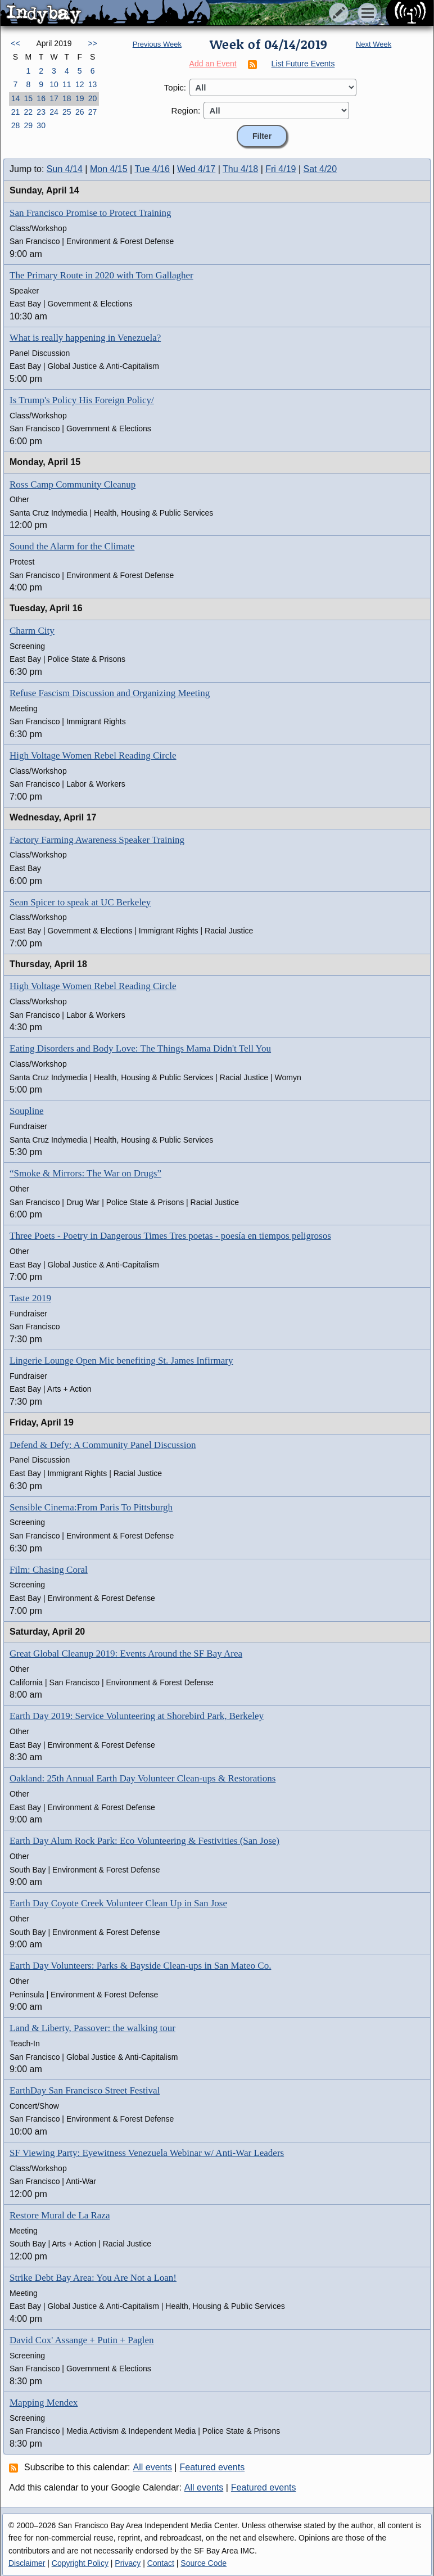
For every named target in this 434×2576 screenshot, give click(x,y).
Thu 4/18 (240, 169)
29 (28, 125)
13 (92, 84)
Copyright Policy (80, 2563)
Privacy (128, 2563)
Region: (186, 110)
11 (66, 84)
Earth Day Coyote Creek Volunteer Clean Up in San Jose (118, 1903)
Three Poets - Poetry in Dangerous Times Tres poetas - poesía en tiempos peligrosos (170, 1235)
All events (152, 2467)
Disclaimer (26, 2563)
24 (53, 111)
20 (92, 98)
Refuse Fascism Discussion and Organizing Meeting (110, 693)
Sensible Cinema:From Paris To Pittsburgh (91, 1507)
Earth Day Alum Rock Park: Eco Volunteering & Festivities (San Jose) (144, 1840)
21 (15, 111)
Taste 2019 (30, 1298)
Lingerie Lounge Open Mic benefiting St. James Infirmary (121, 1360)
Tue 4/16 (152, 169)
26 (79, 111)
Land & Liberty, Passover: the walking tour (92, 2028)
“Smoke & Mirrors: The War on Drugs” (85, 1173)
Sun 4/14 (65, 169)
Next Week (373, 44)
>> (92, 43)
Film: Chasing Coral (49, 1569)
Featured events (212, 2467)
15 (28, 98)
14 (15, 98)
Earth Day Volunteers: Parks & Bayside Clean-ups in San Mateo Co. (140, 1965)
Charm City (32, 630)
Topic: (175, 87)
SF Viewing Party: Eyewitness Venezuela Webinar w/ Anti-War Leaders (147, 2153)
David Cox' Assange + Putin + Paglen (81, 2340)
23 (41, 111)
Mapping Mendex (44, 2402)
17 (53, 98)
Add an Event (213, 63)
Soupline (26, 1111)
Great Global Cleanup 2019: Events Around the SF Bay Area (126, 1653)
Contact (160, 2563)
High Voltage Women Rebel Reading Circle (93, 755)
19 (79, 98)
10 (53, 84)
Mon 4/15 (109, 169)
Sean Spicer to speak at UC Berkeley (80, 902)
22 (28, 111)
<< (15, 43)
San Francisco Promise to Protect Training (90, 212)
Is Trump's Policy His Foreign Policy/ (82, 400)
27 (92, 111)
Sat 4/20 (320, 169)
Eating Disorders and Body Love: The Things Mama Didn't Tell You (140, 1048)
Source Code (203, 2563)
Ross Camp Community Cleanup (72, 484)
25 (66, 111)
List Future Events (303, 63)
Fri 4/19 (280, 169)
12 (79, 84)
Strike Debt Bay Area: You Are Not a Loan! (93, 2277)
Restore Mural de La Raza (60, 2215)
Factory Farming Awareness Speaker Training (97, 839)
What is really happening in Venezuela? (85, 337)
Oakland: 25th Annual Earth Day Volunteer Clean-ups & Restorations (142, 1778)
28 (15, 125)
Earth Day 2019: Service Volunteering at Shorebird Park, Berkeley (137, 1716)
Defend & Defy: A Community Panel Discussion (103, 1445)
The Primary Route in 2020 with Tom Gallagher (101, 275)
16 (41, 98)
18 (66, 98)
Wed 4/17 (196, 169)
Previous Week (157, 44)
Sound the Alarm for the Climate (72, 546)
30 (41, 125)
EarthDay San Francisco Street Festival (85, 2090)
